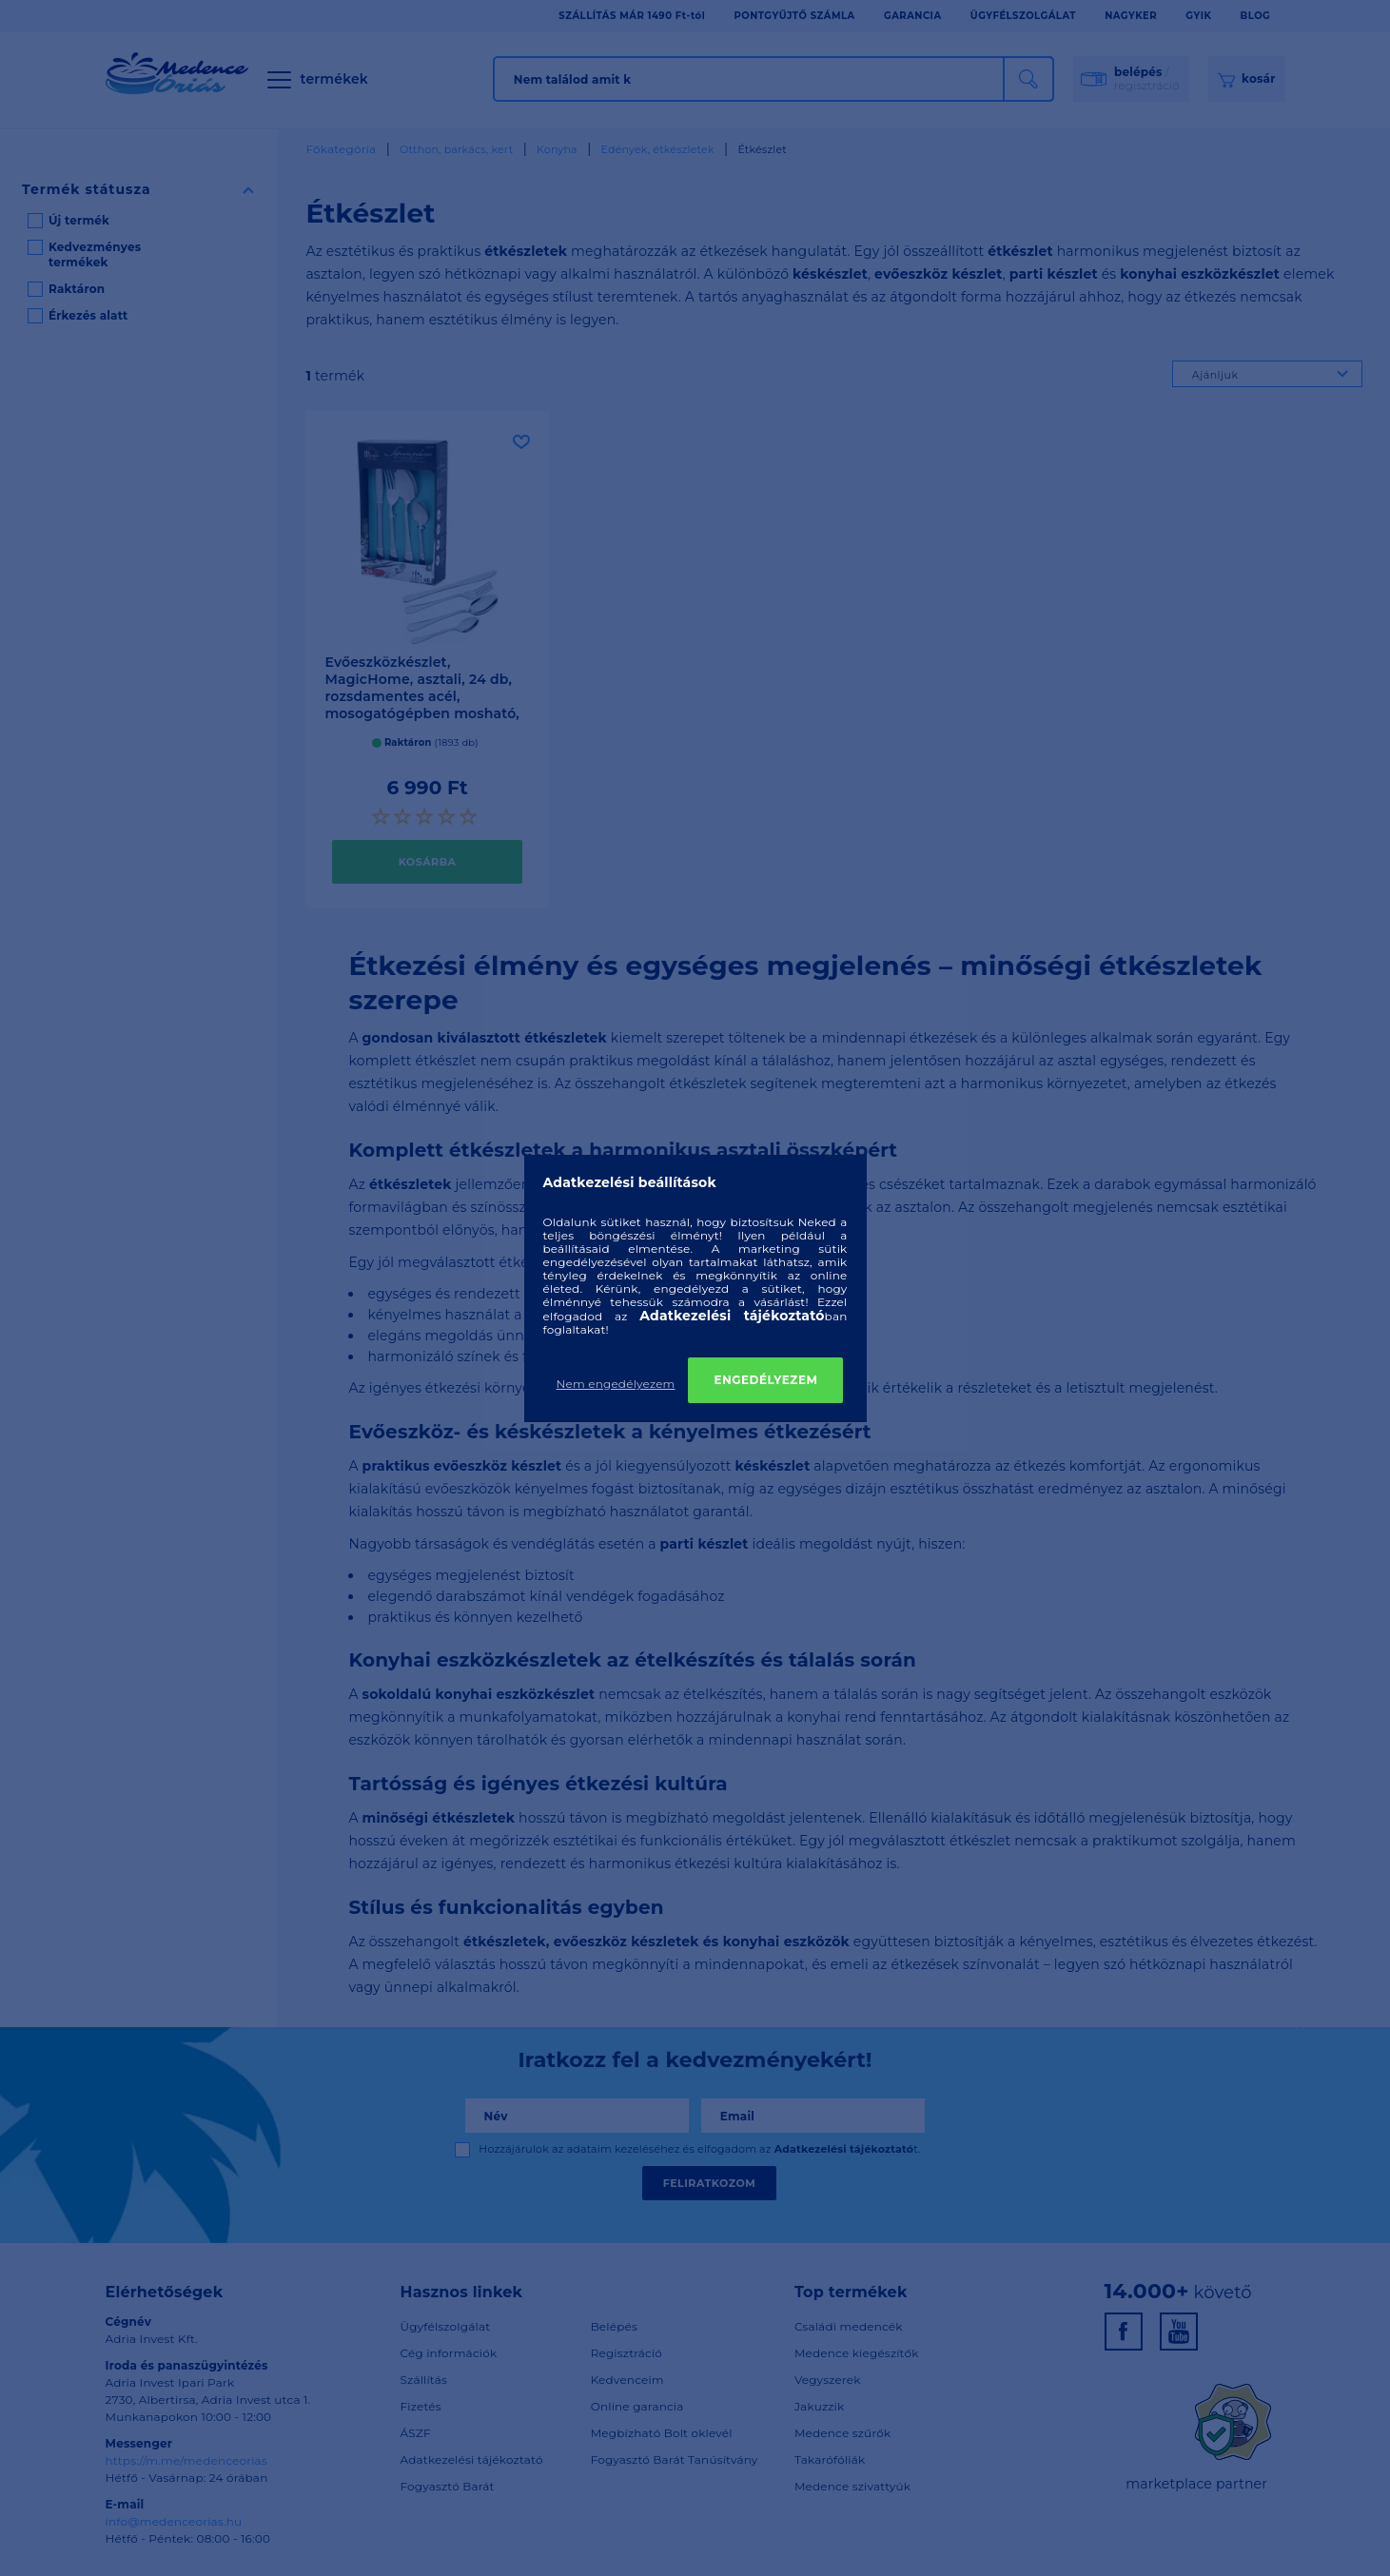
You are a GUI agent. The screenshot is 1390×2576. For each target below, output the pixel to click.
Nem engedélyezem (616, 1383)
